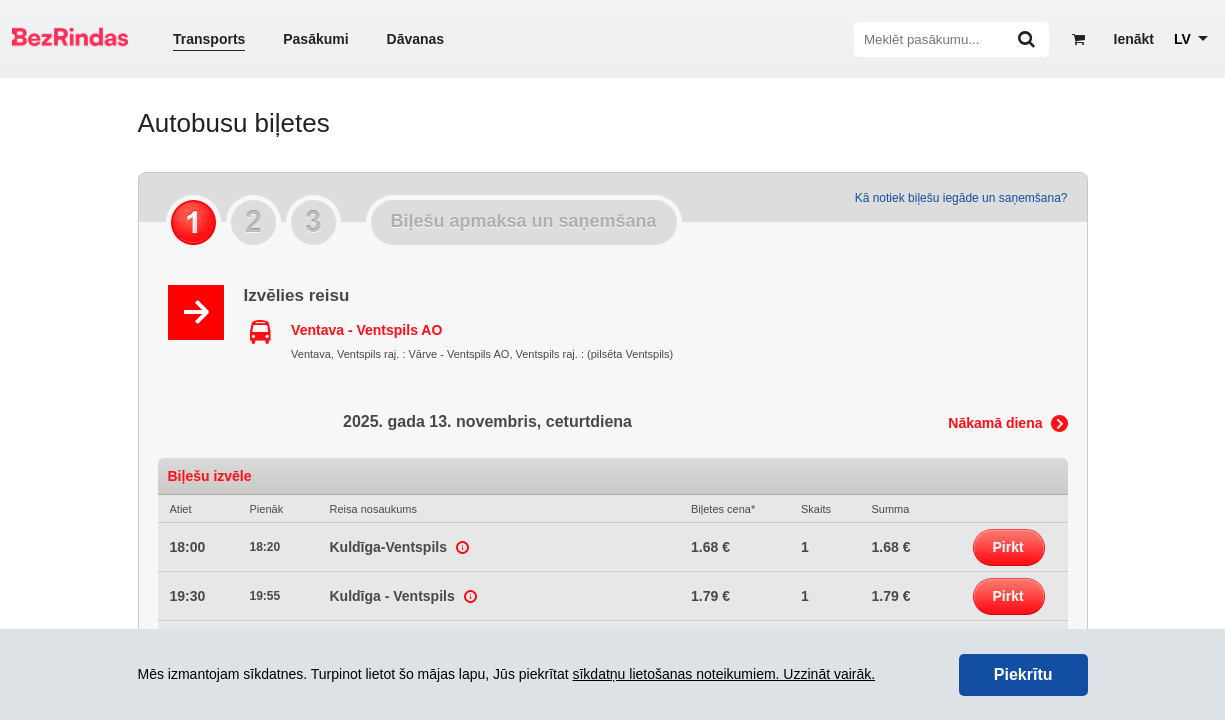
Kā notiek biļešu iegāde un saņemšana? (961, 198)
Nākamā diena (995, 423)
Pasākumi (315, 39)
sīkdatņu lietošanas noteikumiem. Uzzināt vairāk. (723, 674)
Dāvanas (416, 39)
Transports (209, 39)
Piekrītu (1023, 674)
